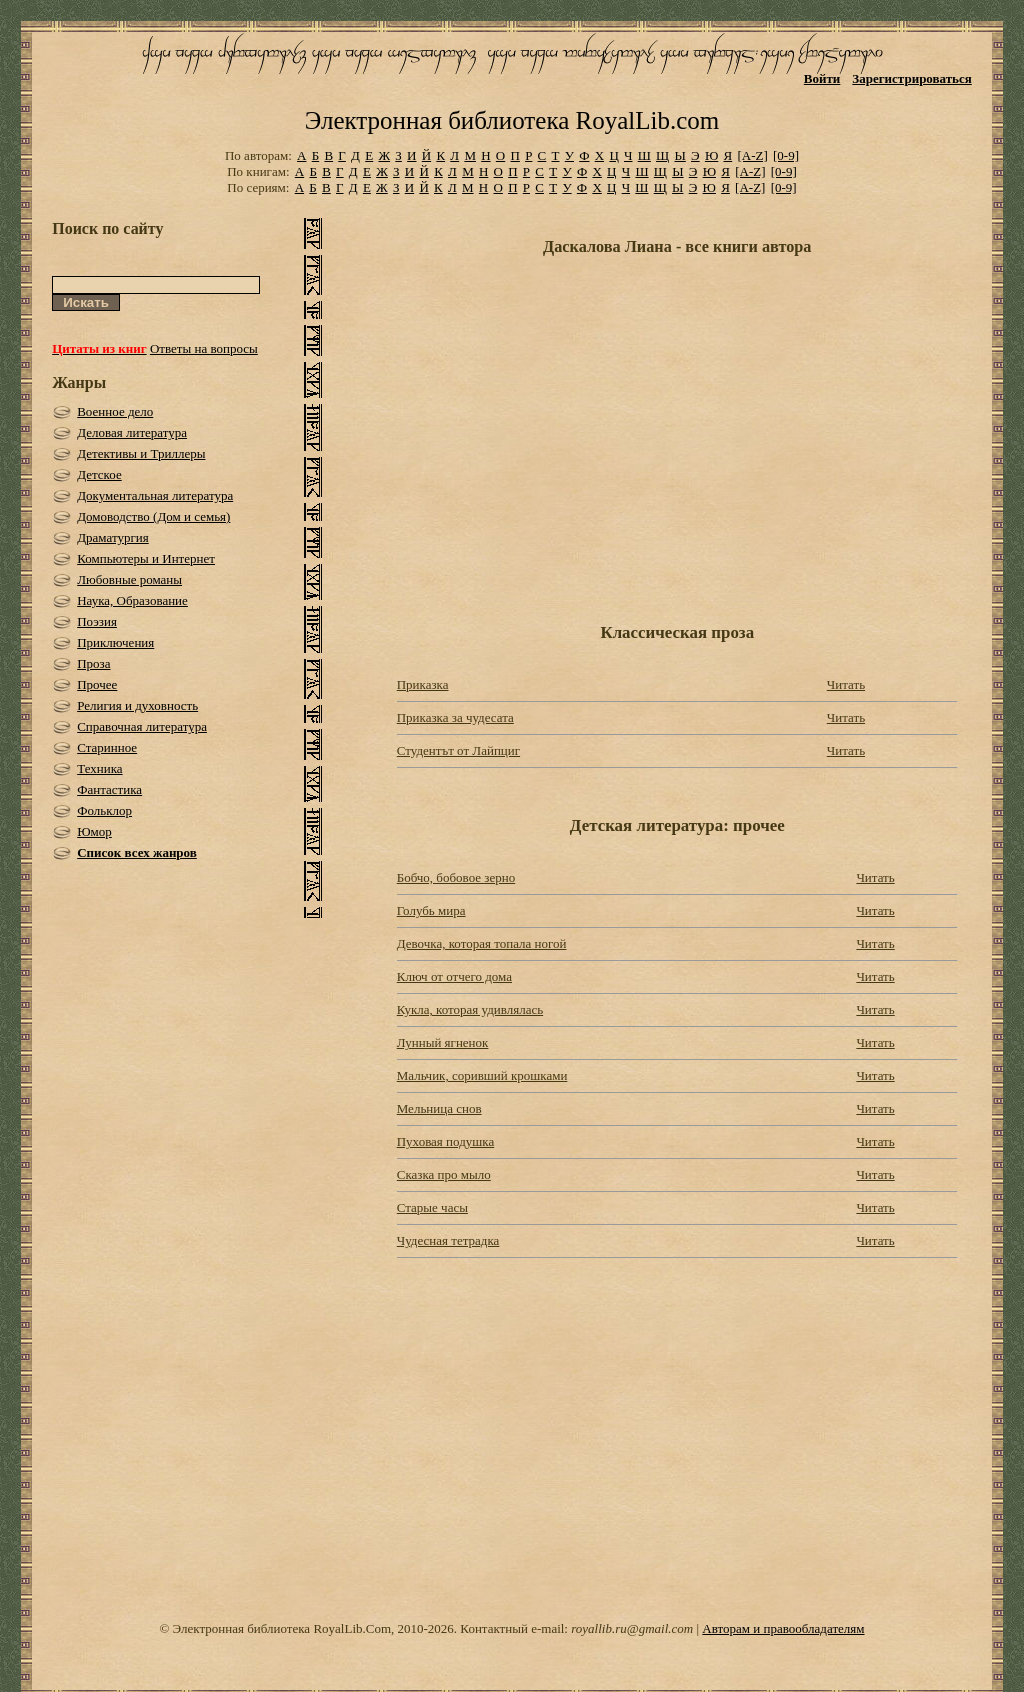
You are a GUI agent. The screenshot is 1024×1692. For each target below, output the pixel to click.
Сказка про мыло (444, 1174)
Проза (93, 663)
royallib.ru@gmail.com (632, 1628)
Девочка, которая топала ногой (482, 943)
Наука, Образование (132, 600)
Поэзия (97, 621)
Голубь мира (431, 910)
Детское (99, 474)
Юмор (94, 831)
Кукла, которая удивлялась (470, 1009)
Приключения (115, 642)
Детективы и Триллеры (141, 453)
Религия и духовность (137, 705)
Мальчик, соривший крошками (482, 1075)
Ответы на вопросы (204, 348)
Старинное (107, 747)
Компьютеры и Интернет (146, 558)
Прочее (97, 684)
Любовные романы (129, 579)
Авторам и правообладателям (783, 1628)
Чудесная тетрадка (448, 1240)
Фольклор (104, 810)
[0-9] (786, 155)
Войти (822, 78)
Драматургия (113, 537)
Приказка (423, 684)
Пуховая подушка (445, 1141)
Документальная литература (155, 495)
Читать (846, 684)
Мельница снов (439, 1108)
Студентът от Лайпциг (458, 750)
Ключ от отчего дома (454, 976)
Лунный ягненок (443, 1042)
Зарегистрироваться (911, 78)
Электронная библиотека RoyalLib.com (512, 120)
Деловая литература (132, 432)
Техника (99, 768)
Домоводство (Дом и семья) (153, 516)
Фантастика (109, 789)
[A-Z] (752, 155)
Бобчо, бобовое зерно (456, 877)
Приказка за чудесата (455, 717)
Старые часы (432, 1207)
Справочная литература (142, 726)
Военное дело (115, 411)
